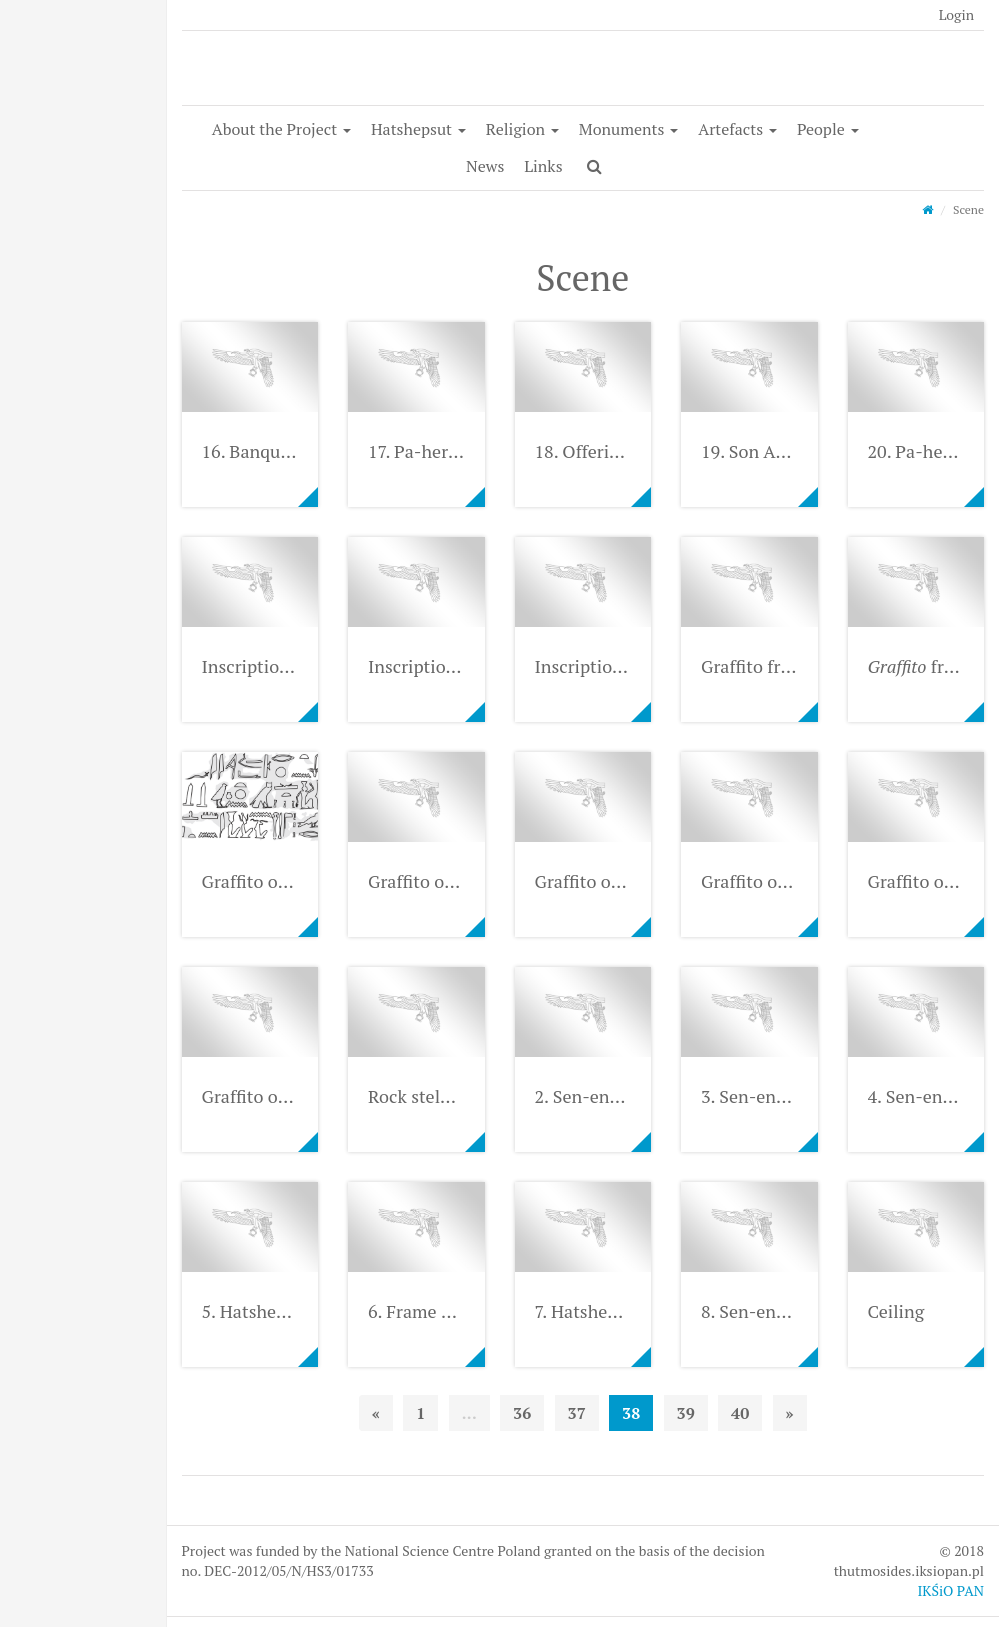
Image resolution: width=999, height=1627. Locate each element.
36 (522, 1413)
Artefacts (737, 129)
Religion (522, 129)
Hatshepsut (418, 129)
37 (577, 1413)
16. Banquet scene (274, 451)
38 (631, 1413)
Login (956, 14)
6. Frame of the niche (452, 1311)
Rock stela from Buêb (452, 1096)
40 (740, 1413)
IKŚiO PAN (950, 1590)
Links (543, 166)
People (828, 129)
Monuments (629, 129)
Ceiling (896, 1311)
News (485, 166)
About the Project (281, 129)
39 (686, 1413)
